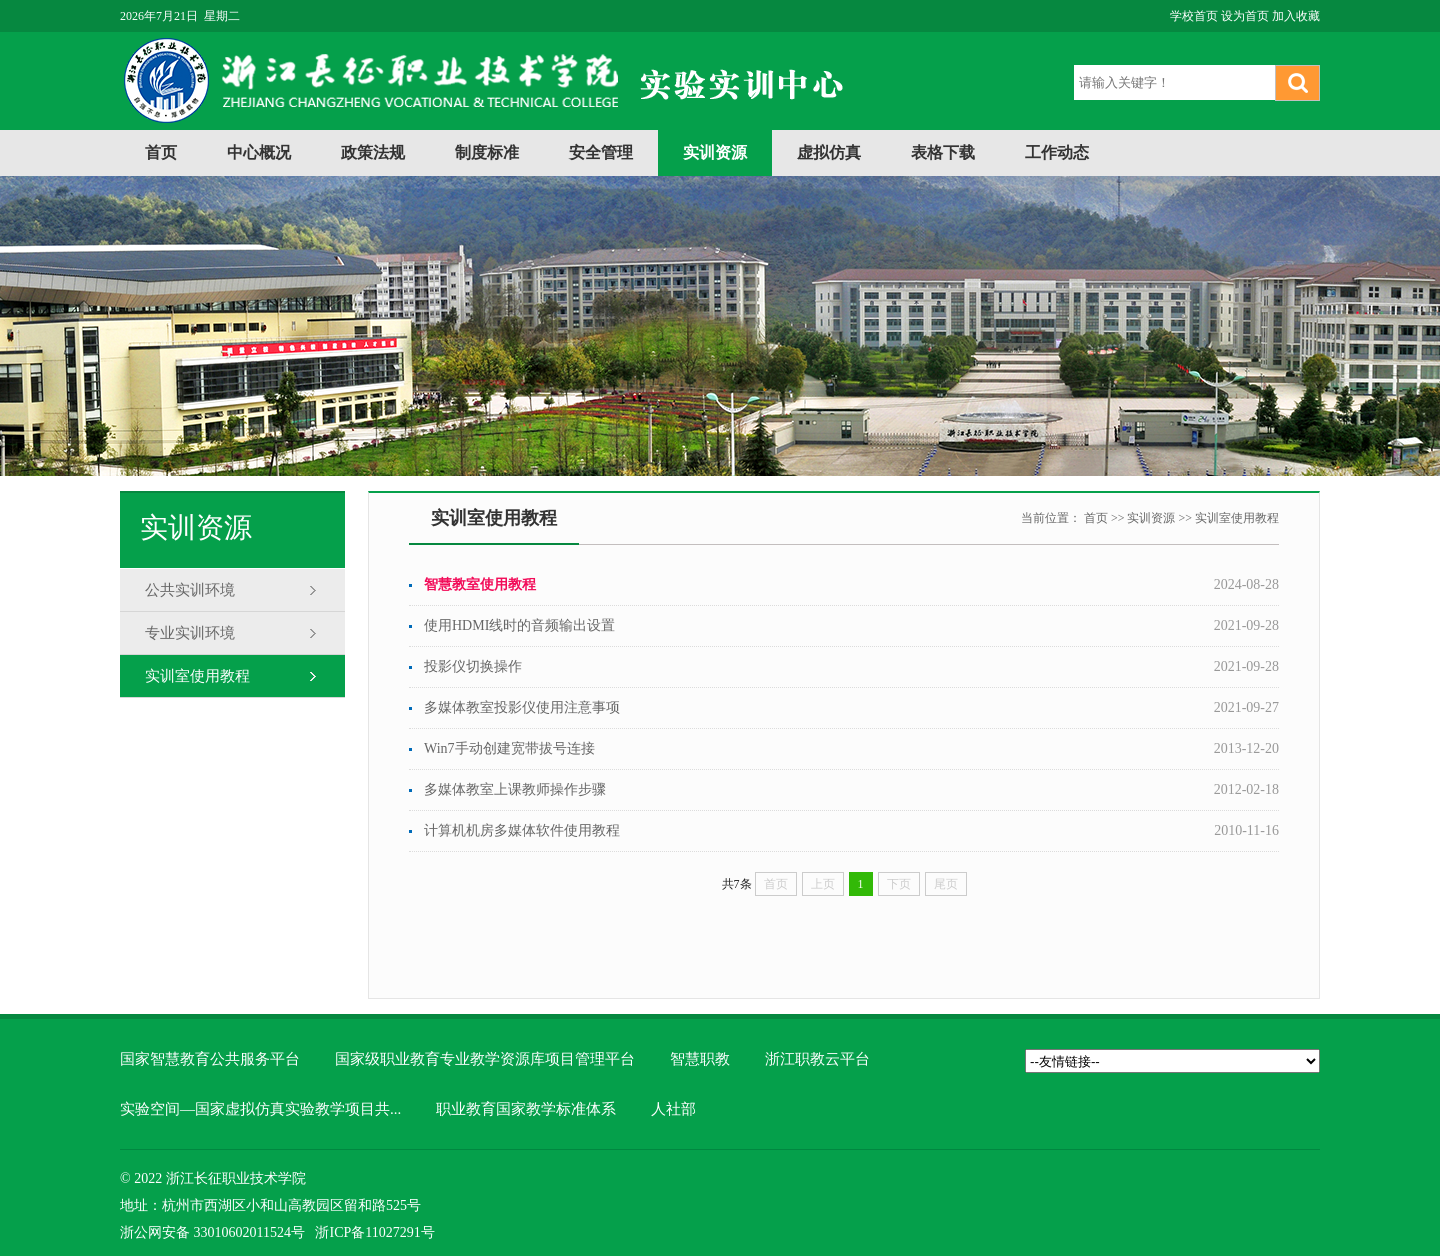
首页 (161, 152)
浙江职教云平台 (817, 1059)
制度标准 (487, 152)
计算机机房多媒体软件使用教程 (522, 830)
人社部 (673, 1109)
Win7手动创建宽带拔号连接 (509, 748)
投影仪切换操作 (473, 666)
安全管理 (601, 152)
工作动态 (1057, 152)
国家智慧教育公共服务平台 (210, 1059)
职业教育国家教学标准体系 (526, 1109)
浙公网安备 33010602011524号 (212, 1232)
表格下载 (943, 152)
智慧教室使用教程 (480, 584)
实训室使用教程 (197, 676)
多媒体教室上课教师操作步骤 (515, 789)
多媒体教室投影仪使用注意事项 (522, 707)
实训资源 (715, 152)
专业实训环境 (190, 633)
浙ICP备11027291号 (374, 1232)
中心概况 (259, 152)
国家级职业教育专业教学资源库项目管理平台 (485, 1059)
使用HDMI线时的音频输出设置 (519, 625)
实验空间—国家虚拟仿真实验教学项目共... (260, 1109)
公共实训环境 (190, 590)
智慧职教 (700, 1059)
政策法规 (373, 152)
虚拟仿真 (829, 152)
